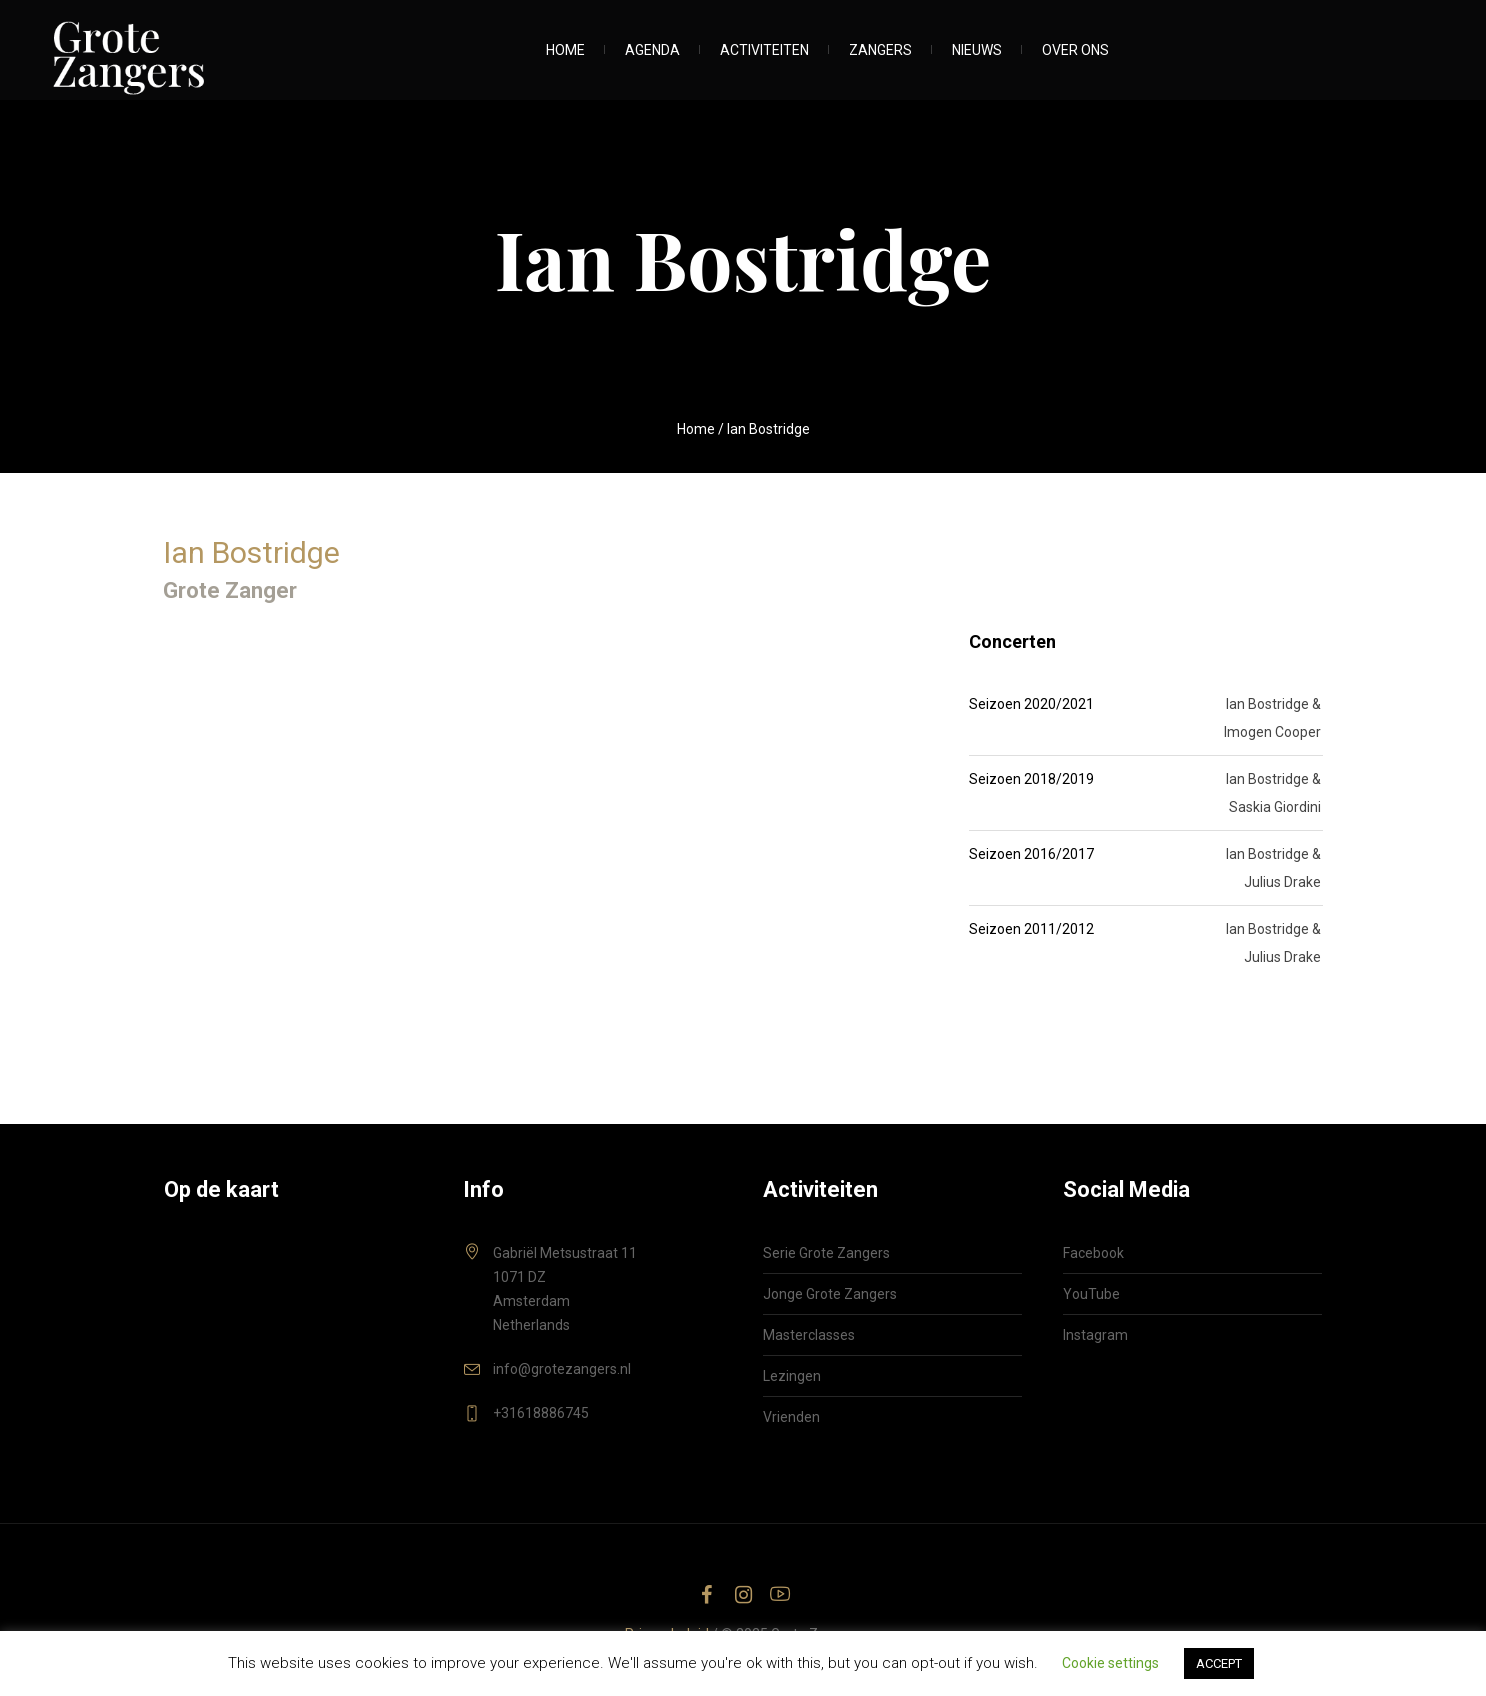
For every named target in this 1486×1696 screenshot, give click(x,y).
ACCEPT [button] (1219, 1663)
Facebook (1093, 1253)
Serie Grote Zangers (826, 1253)
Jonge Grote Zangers (830, 1294)
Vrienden (791, 1417)
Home (696, 429)
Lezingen (792, 1376)
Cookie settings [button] (1110, 1663)
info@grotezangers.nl (562, 1369)
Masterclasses (809, 1335)
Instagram (1095, 1335)
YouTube (1091, 1294)
